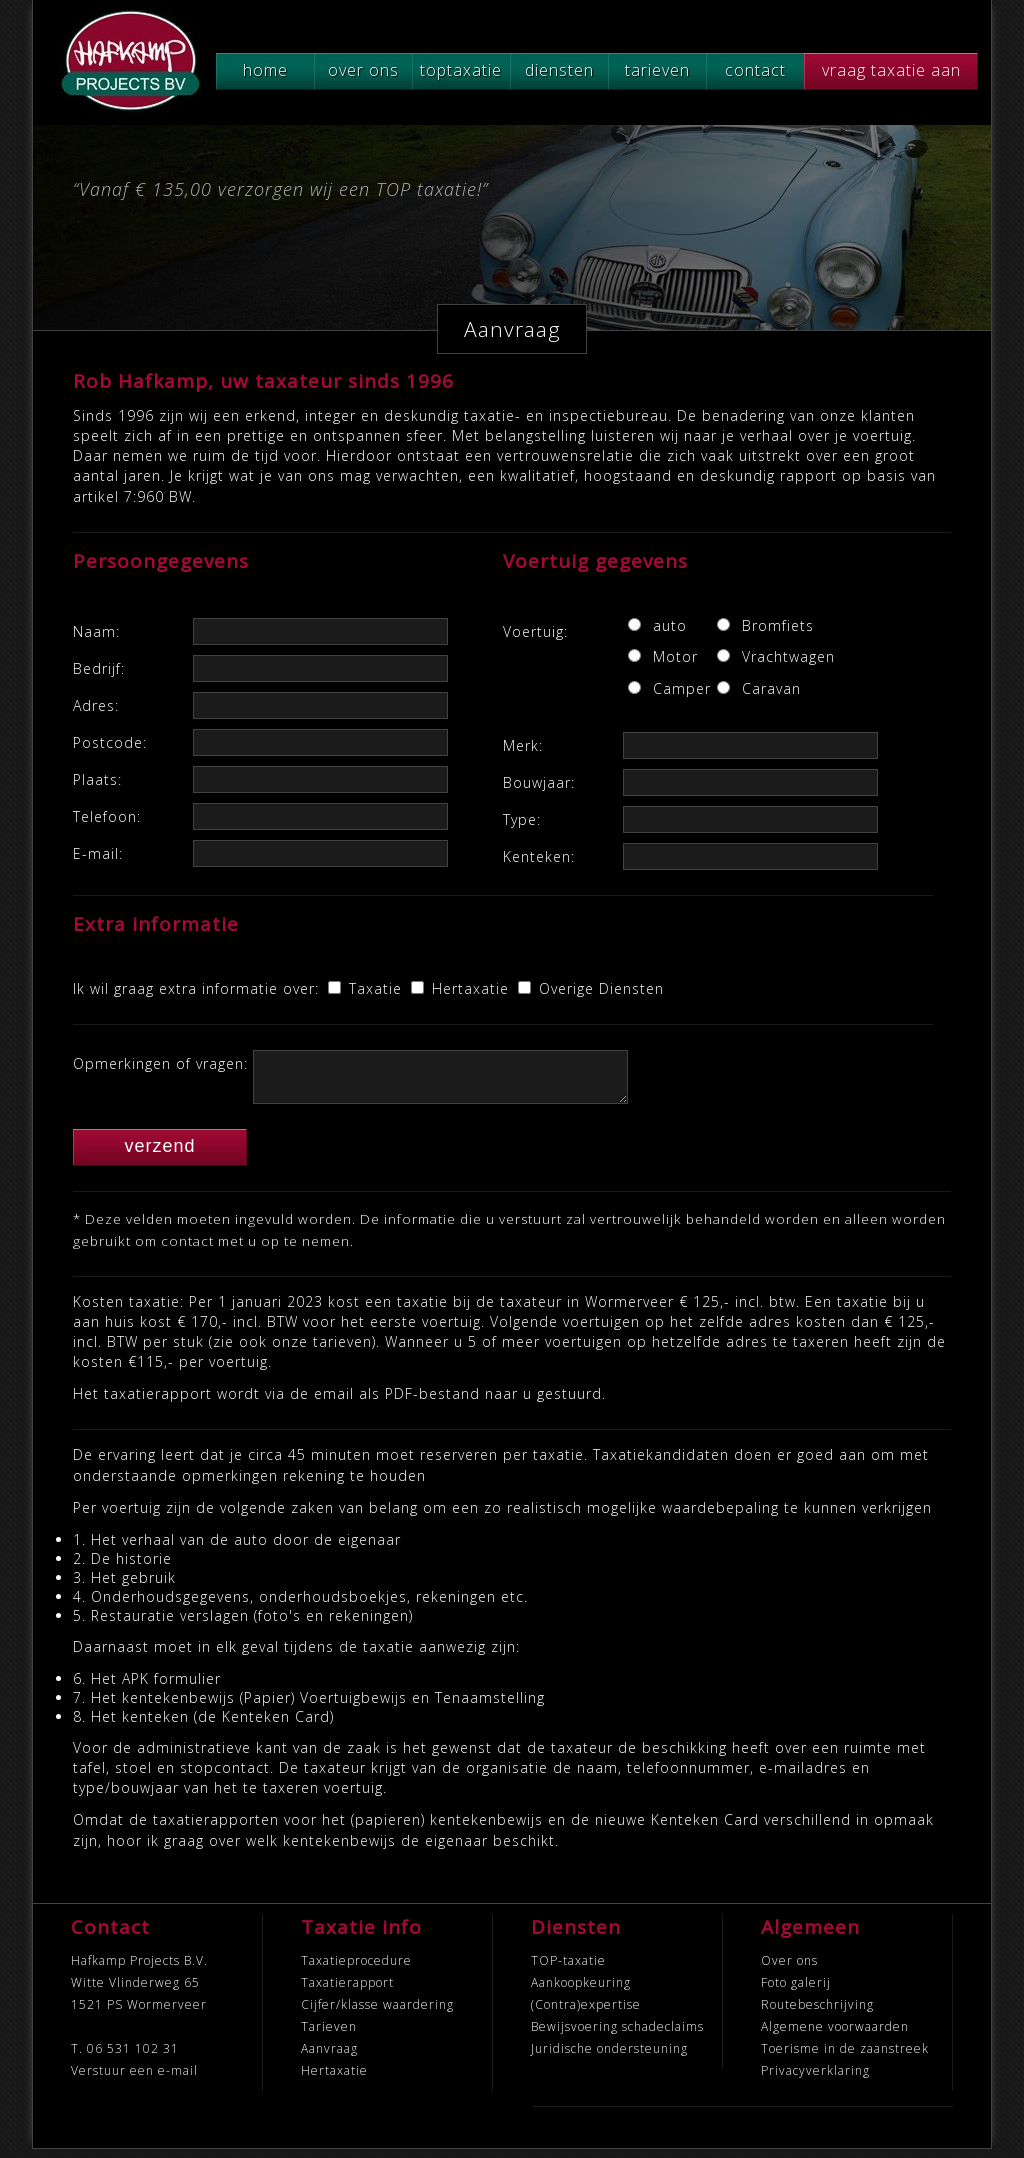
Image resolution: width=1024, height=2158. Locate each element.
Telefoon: (107, 816)
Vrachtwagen (767, 656)
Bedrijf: (99, 668)
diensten (559, 70)
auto (670, 625)
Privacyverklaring (815, 2079)
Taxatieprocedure (356, 1969)
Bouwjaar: (539, 782)
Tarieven (329, 2035)
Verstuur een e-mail (134, 2079)
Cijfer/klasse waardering (377, 2013)
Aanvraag (329, 2057)
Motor (675, 656)
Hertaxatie (473, 988)
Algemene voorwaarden (835, 2035)
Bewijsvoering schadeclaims (617, 2035)
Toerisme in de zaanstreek (845, 2057)
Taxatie (378, 988)
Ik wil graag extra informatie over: (196, 988)
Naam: (96, 631)
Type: (522, 819)
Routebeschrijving (817, 2013)
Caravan (767, 688)
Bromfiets (767, 625)
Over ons (789, 1969)
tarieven (657, 70)
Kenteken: (539, 856)
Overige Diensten (601, 988)
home (265, 70)
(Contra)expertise (586, 2013)
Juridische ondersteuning (609, 2057)
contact (755, 70)
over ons (363, 70)
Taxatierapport (347, 1991)
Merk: (523, 745)
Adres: (96, 705)
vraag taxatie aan (891, 70)
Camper (678, 688)
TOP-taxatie (568, 1969)
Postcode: (110, 742)
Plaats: (97, 779)
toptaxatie (461, 70)
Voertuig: (535, 631)
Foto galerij (796, 1991)
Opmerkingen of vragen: (160, 1063)
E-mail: (98, 853)
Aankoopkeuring (581, 1991)
